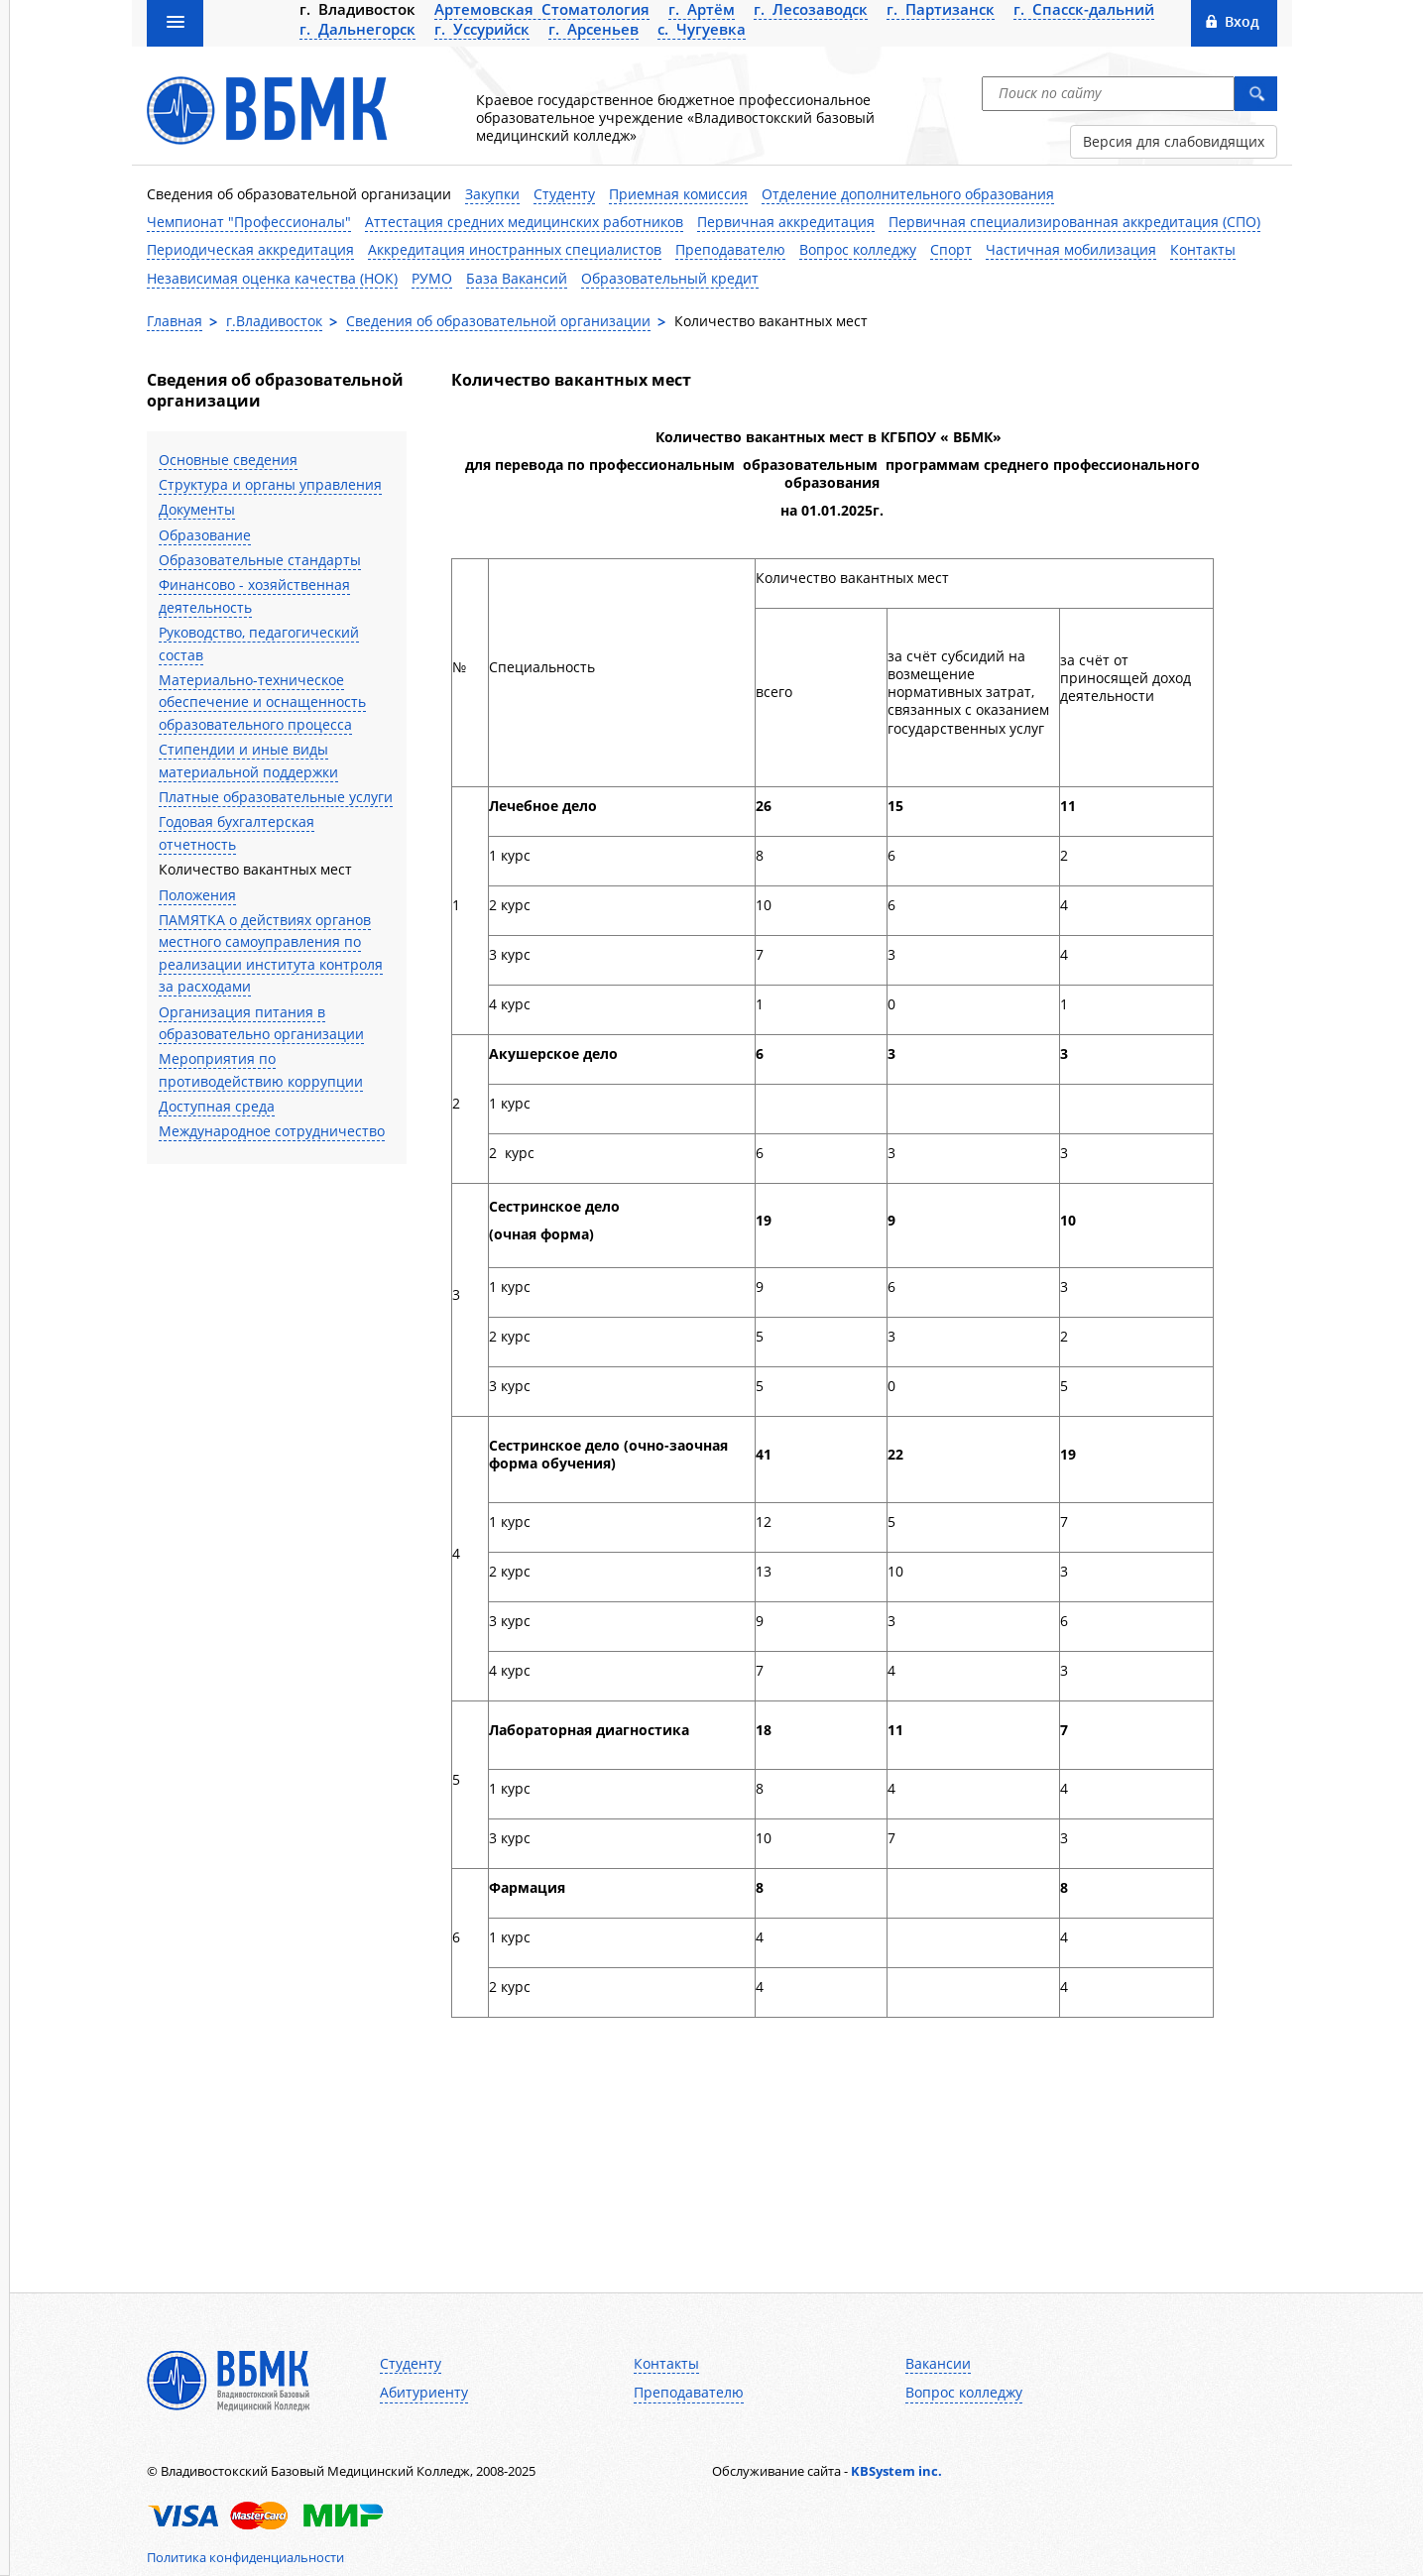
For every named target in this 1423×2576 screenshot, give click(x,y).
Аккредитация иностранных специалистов (514, 249)
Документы (197, 509)
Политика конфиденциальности (245, 2557)
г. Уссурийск (482, 29)
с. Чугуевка (701, 29)
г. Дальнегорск (357, 29)
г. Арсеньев (593, 29)
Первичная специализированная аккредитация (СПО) (1074, 221)
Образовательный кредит (670, 278)
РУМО (432, 278)
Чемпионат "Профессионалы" (249, 221)
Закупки (492, 193)
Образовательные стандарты (260, 559)
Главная (174, 320)
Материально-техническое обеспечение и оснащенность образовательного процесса (262, 702)
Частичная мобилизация (1071, 249)
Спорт (951, 249)
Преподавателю (730, 249)
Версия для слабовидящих (1173, 141)
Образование (205, 535)
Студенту (564, 193)
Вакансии (938, 2364)
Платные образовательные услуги (276, 796)
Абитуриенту (424, 2392)
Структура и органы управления (270, 484)
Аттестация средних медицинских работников (524, 221)
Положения (197, 894)
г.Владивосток (274, 320)
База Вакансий (516, 278)
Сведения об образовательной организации (299, 193)
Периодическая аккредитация (250, 249)
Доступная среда (217, 1106)
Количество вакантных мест (255, 869)
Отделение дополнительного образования (908, 193)
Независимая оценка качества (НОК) (272, 278)
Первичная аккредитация (786, 221)
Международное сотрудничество (272, 1130)
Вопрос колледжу (857, 249)
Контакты (1203, 249)
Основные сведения (228, 459)
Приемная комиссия (678, 193)
